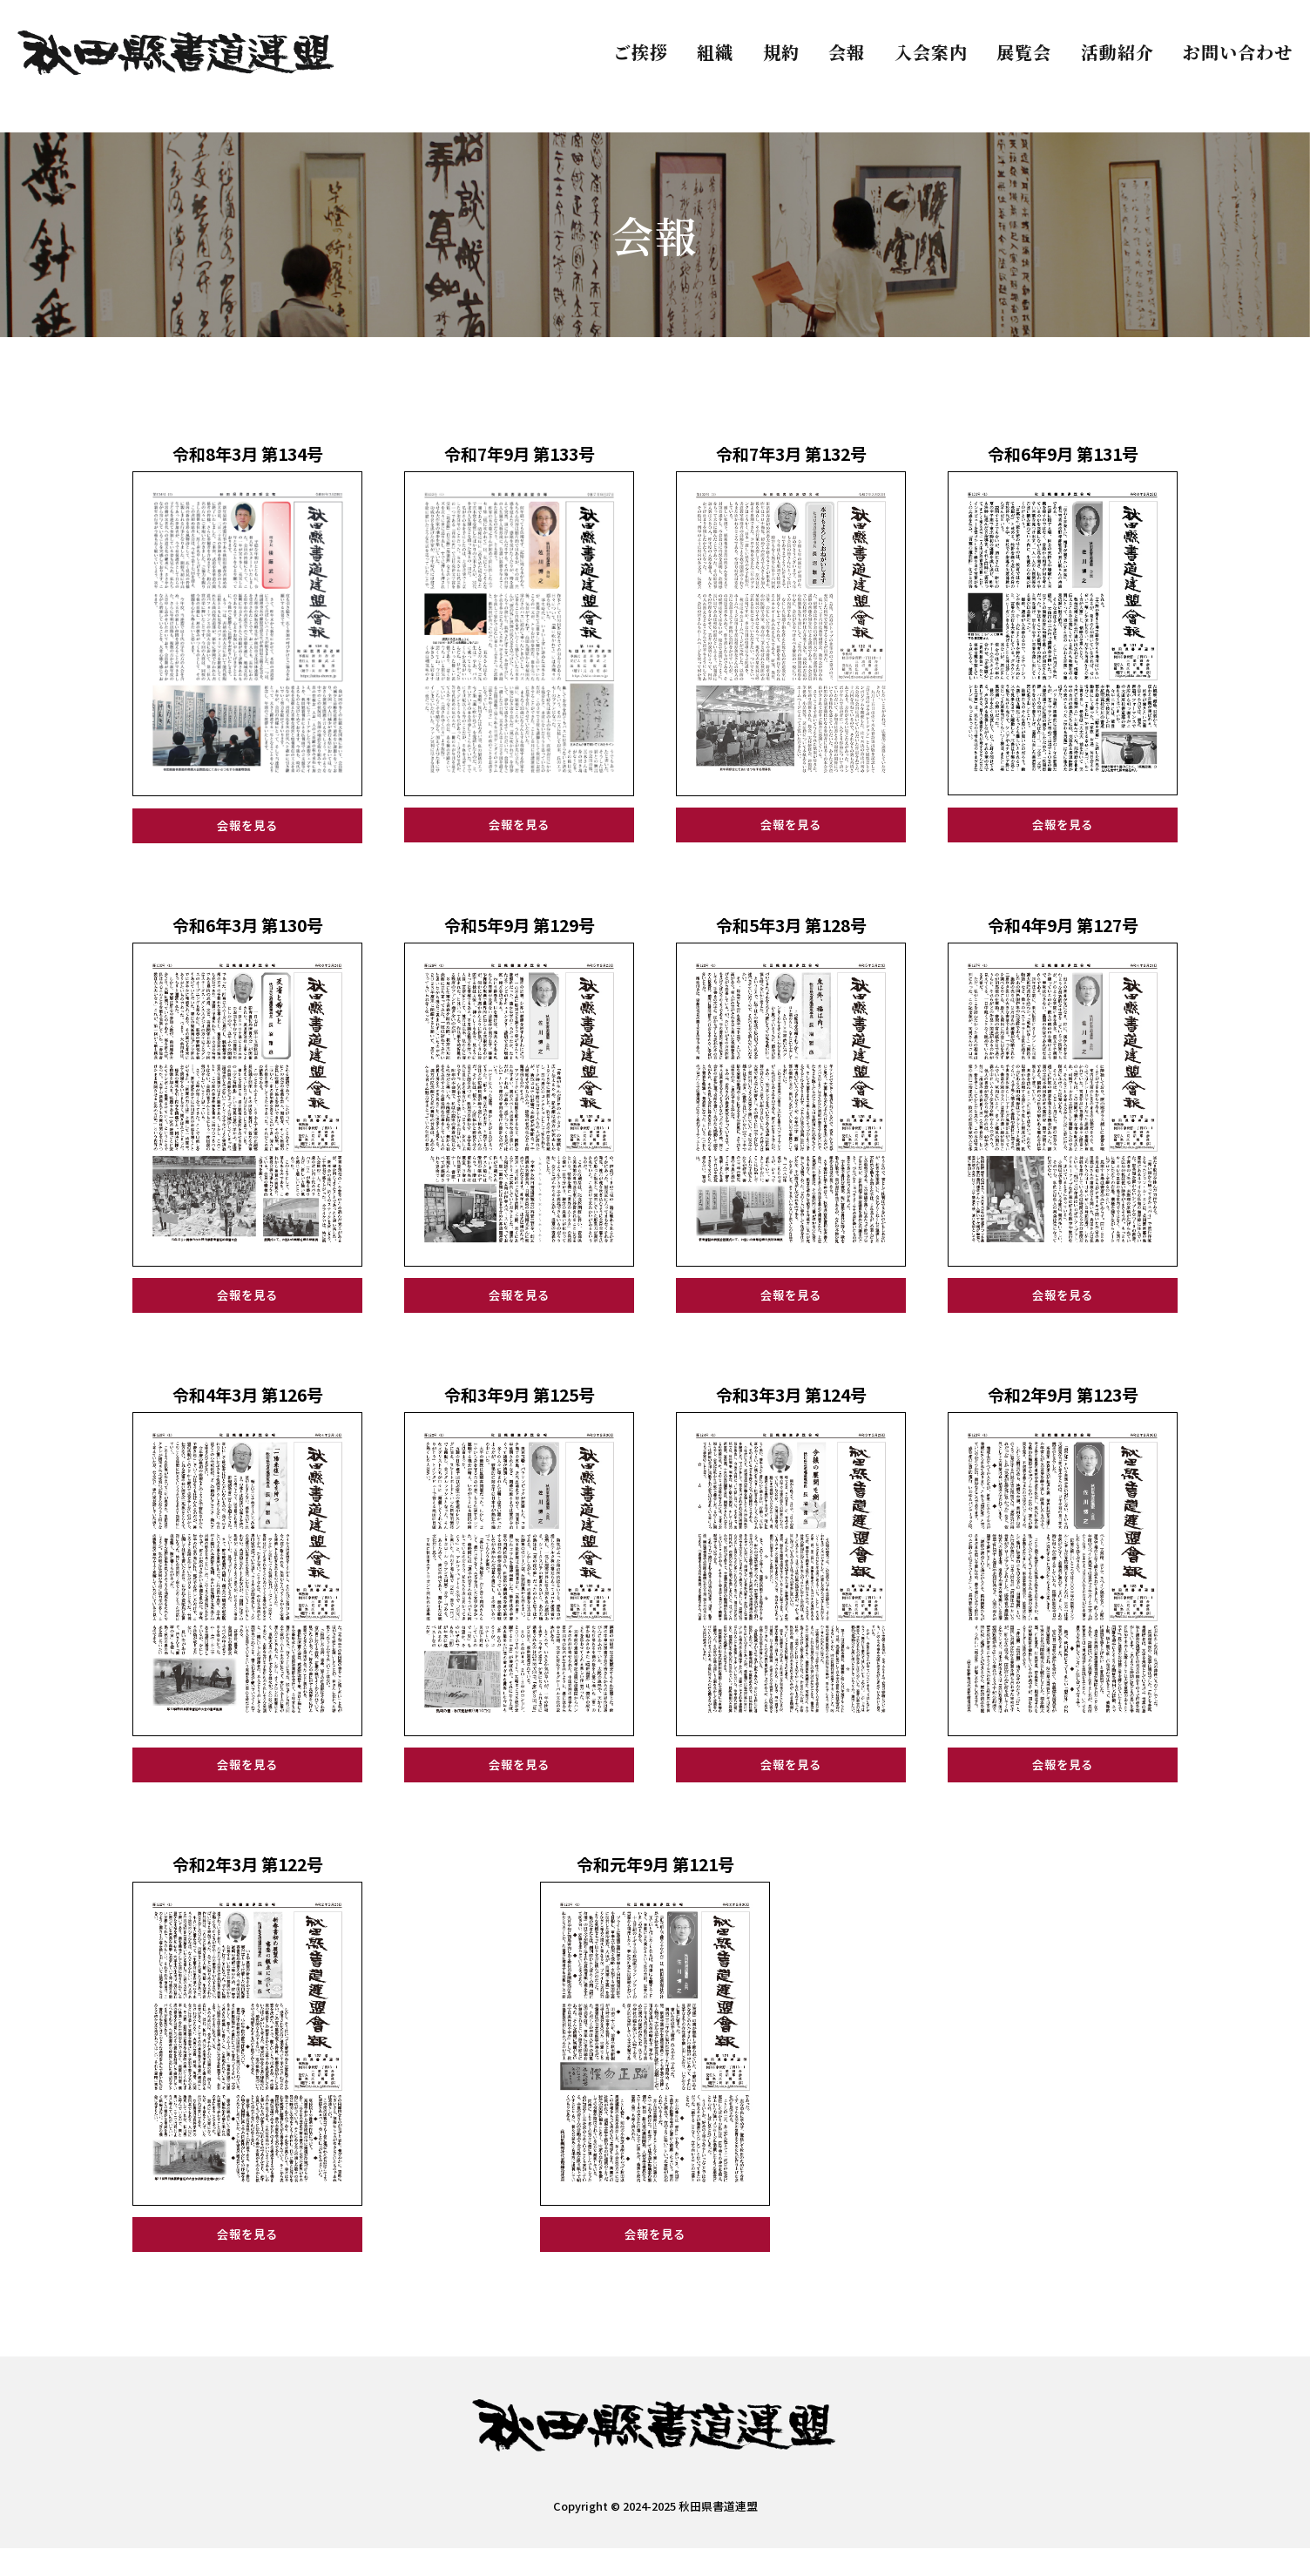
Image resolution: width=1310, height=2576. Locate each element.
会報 (846, 51)
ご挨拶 (640, 51)
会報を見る (248, 829)
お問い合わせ (1238, 51)
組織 (715, 51)
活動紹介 (1117, 51)
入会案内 (931, 51)
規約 (781, 51)
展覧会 (1023, 51)
